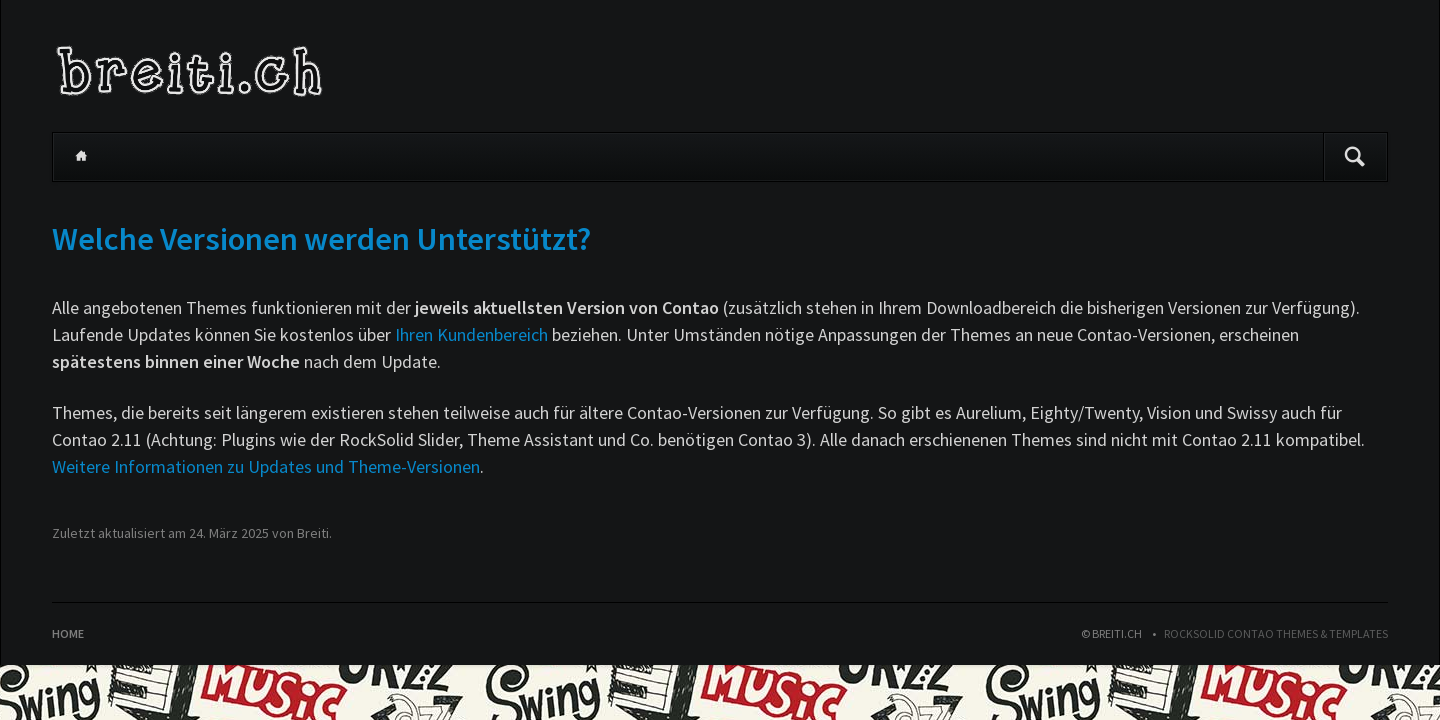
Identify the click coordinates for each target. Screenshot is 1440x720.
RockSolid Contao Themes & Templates (1276, 633)
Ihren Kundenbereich (471, 334)
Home (81, 157)
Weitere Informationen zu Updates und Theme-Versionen (266, 466)
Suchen (1355, 157)
